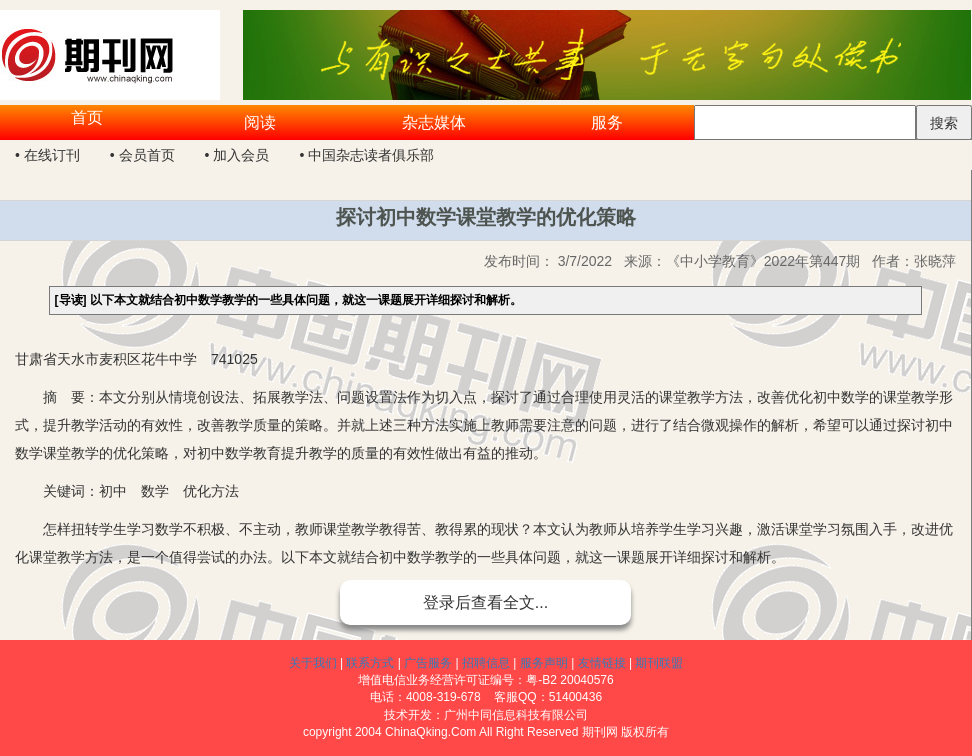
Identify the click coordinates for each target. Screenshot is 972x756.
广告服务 (428, 663)
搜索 (944, 123)
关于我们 (313, 663)
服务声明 (544, 663)
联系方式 (370, 663)
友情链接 (602, 663)
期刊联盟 (659, 663)
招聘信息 (486, 663)
